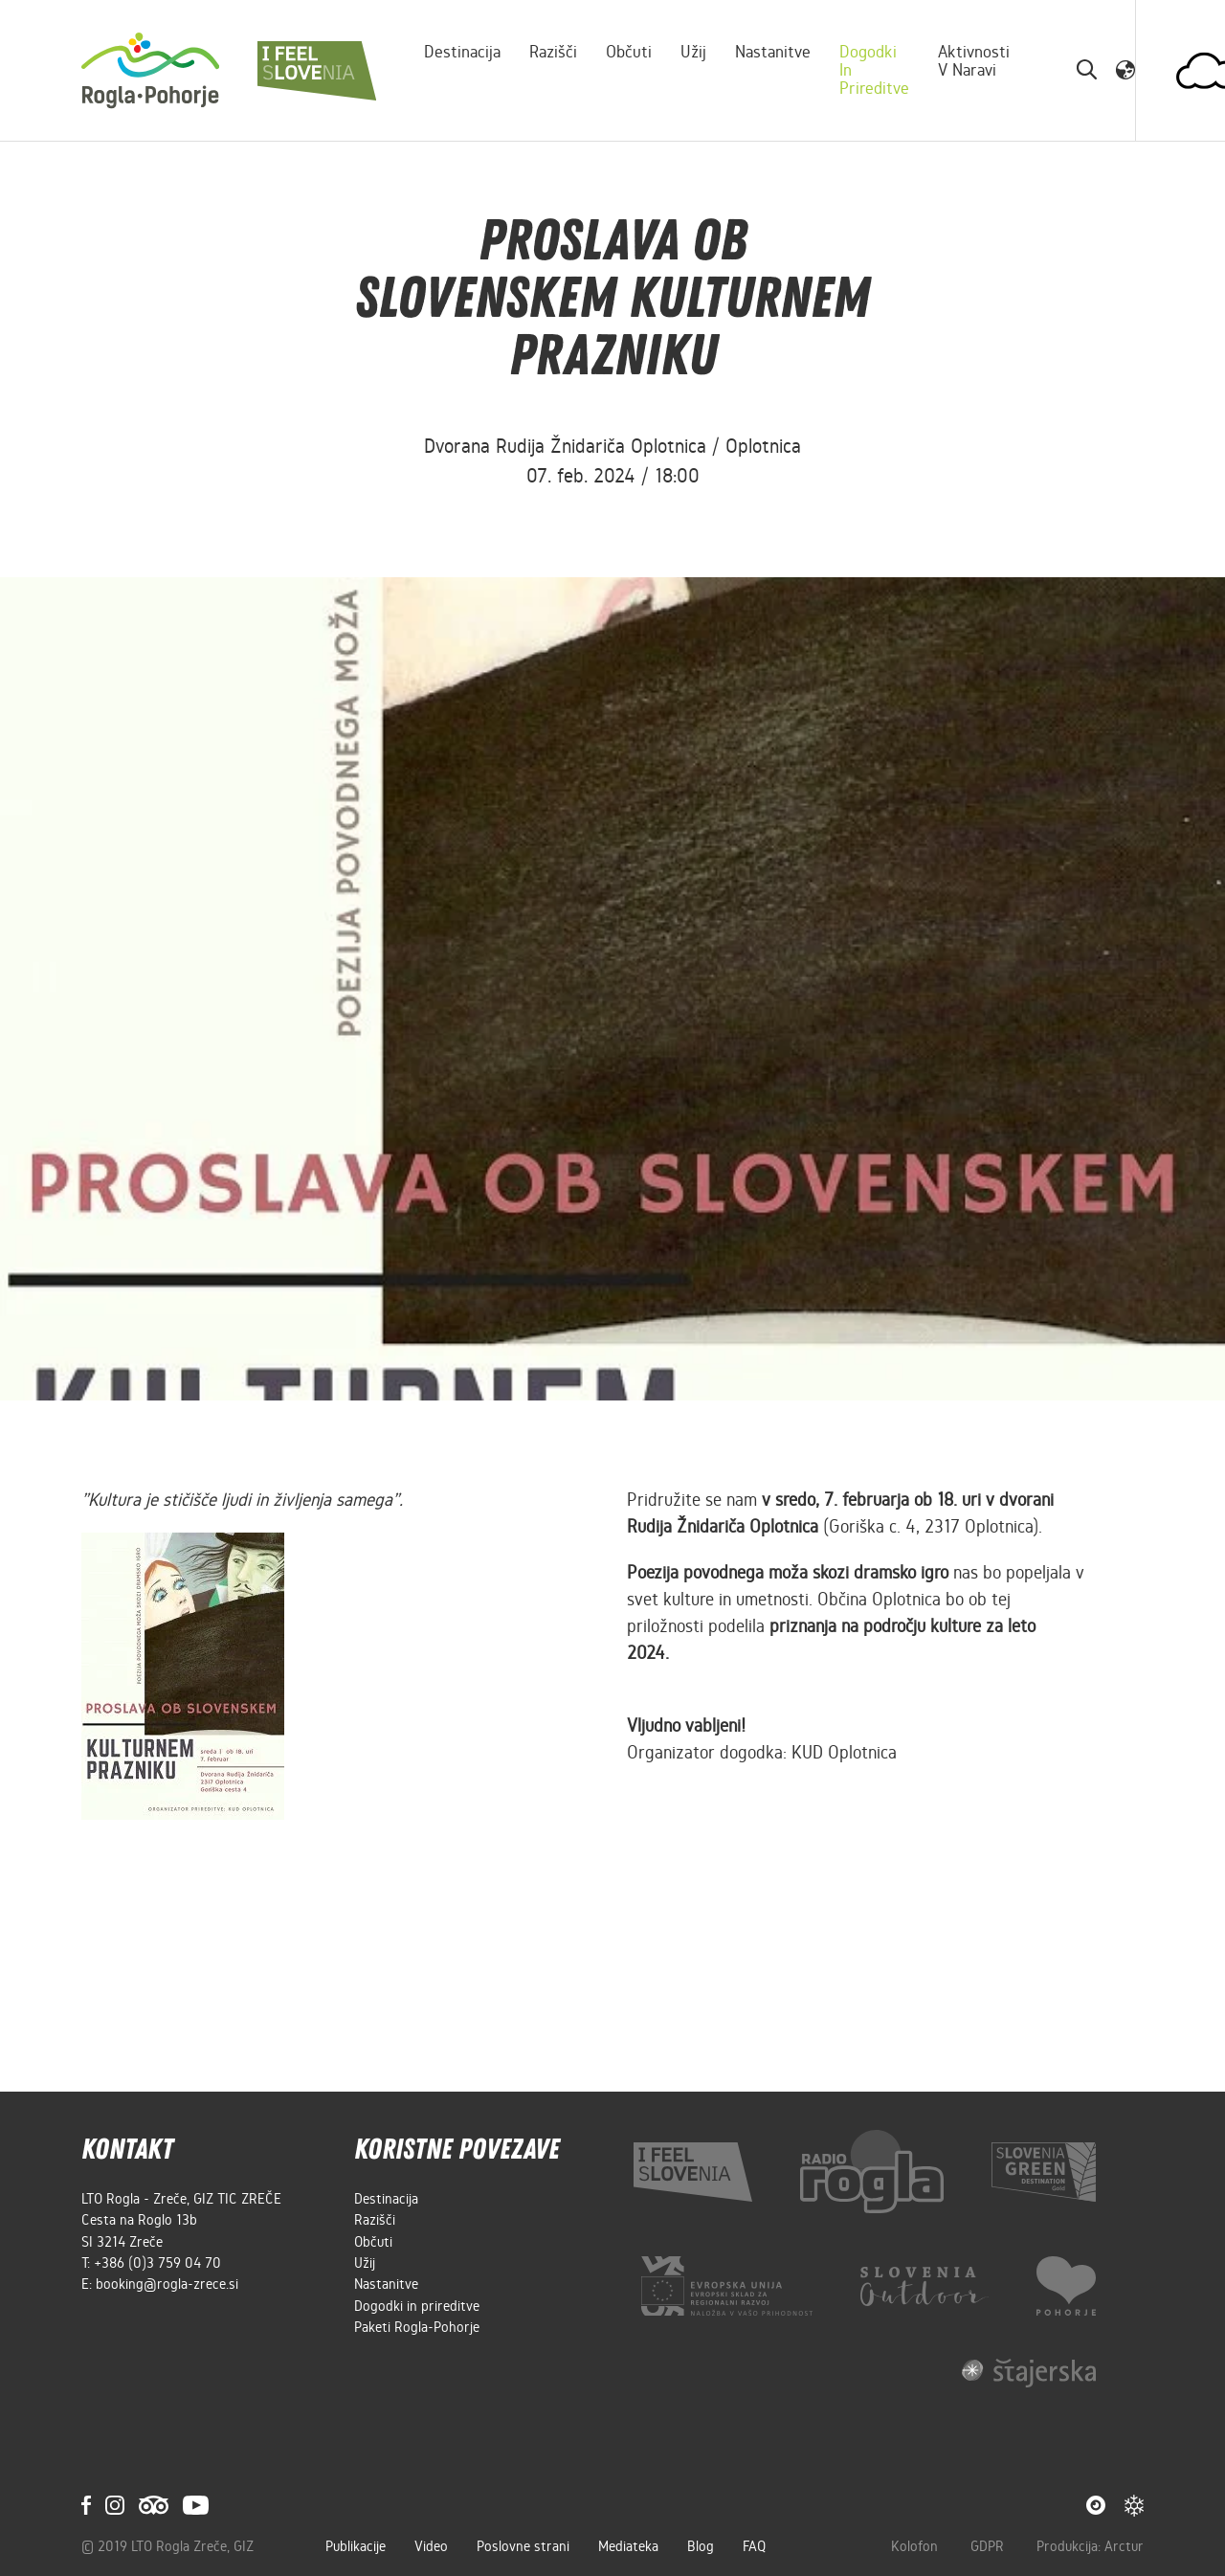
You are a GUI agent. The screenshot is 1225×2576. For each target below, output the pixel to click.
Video (431, 2546)
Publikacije (355, 2546)
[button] (1125, 69)
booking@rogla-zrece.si (167, 2284)
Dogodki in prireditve (874, 70)
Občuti (629, 51)
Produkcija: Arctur (1090, 2546)
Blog (700, 2546)
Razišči (553, 51)
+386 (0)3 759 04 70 (157, 2263)
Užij (693, 51)
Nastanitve (773, 51)
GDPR (989, 2546)
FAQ (754, 2546)
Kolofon (916, 2546)
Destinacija (462, 51)
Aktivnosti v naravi (974, 60)
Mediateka (628, 2546)
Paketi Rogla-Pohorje (416, 2327)
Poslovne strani (523, 2546)
